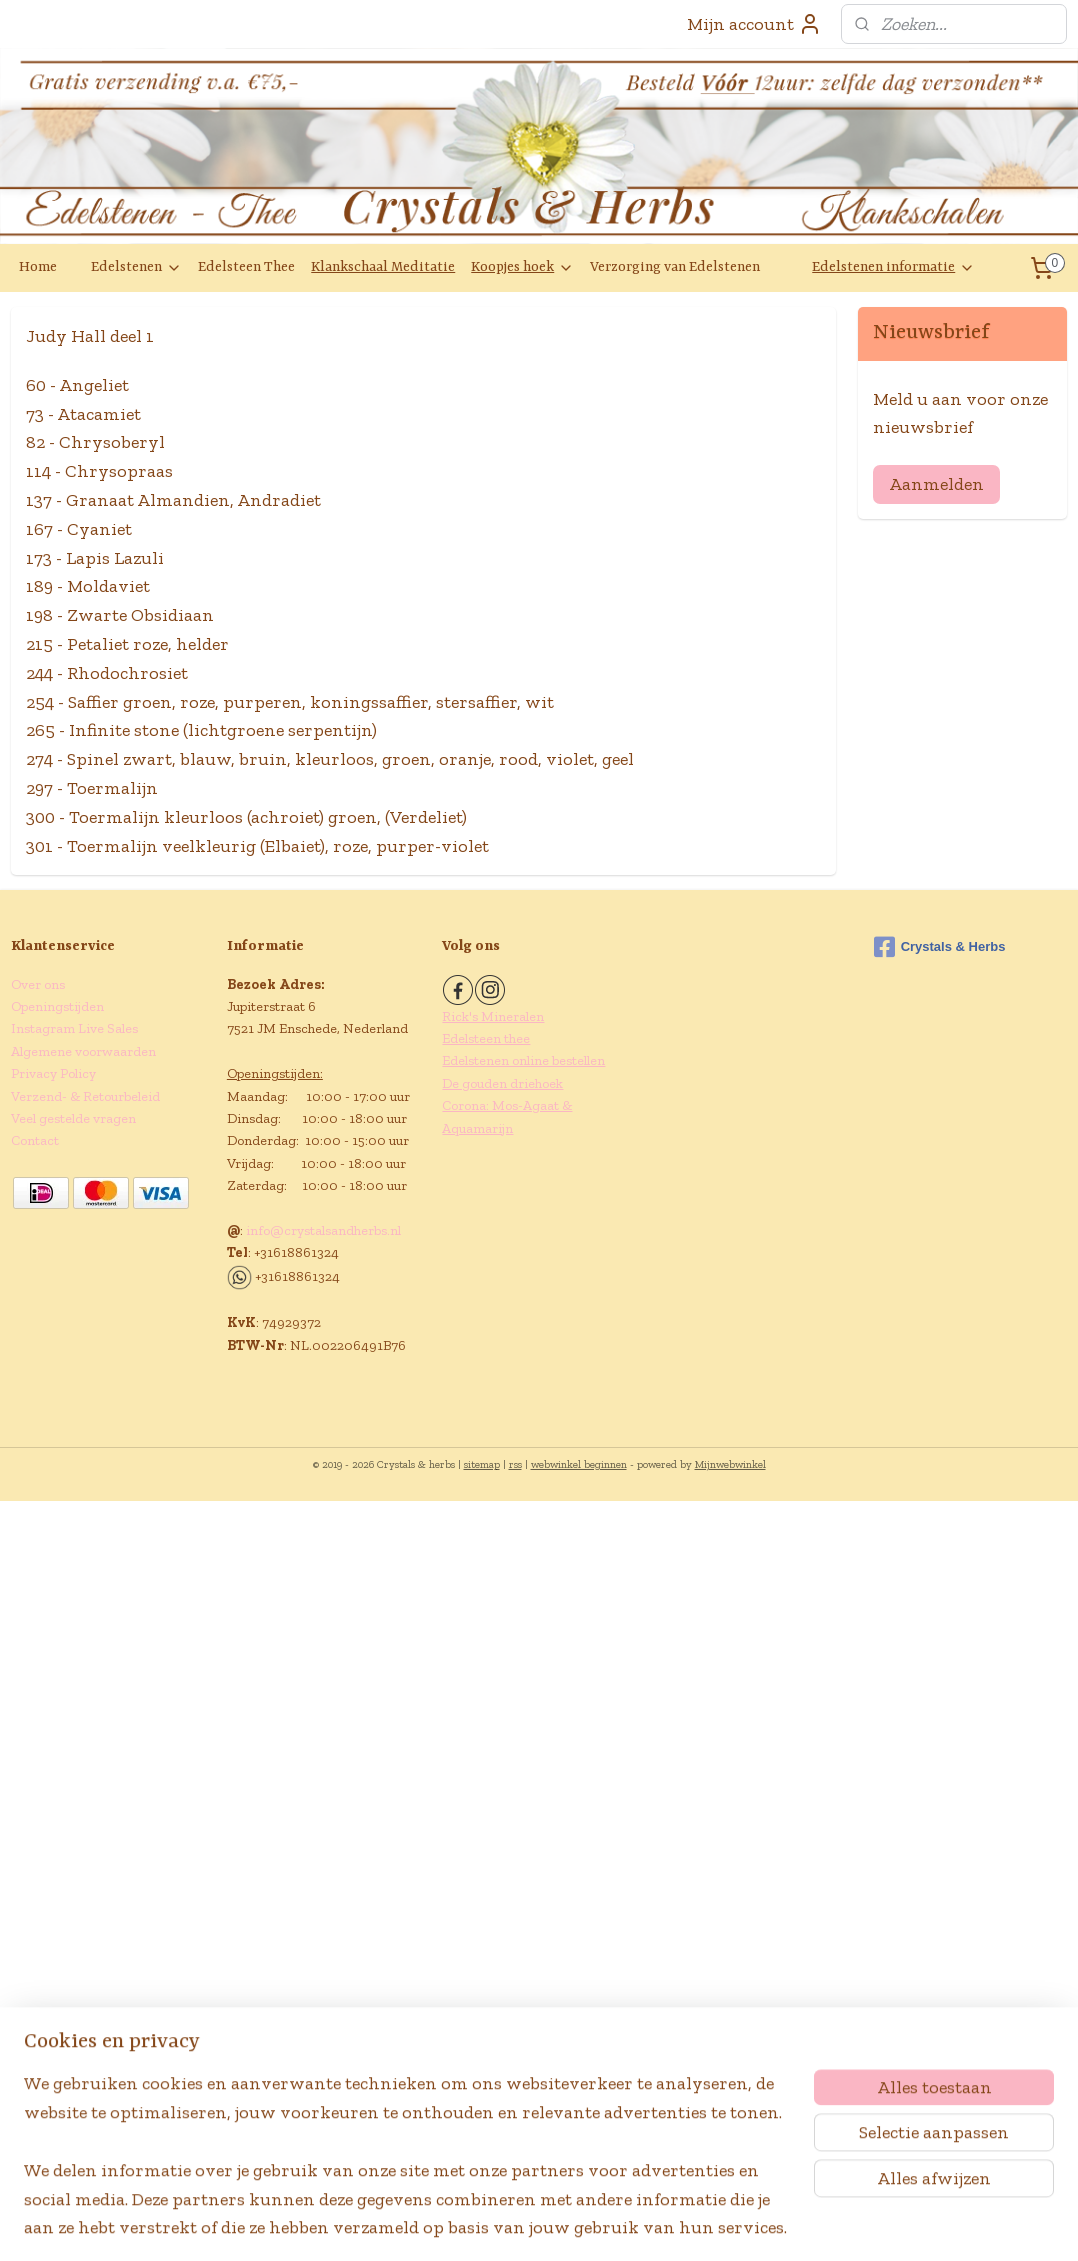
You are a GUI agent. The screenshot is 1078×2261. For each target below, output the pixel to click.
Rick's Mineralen (493, 1016)
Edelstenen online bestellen (523, 1060)
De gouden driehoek (502, 1083)
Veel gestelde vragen (73, 1118)
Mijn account (754, 24)
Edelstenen (136, 267)
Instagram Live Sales (74, 1028)
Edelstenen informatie (893, 267)
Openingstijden (57, 1006)
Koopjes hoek (522, 267)
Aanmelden (936, 484)
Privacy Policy (53, 1073)
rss (515, 1464)
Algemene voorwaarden (83, 1051)
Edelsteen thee (486, 1038)
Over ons (38, 984)
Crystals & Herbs (940, 947)
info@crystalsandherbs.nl (323, 1230)
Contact (35, 1140)
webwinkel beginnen (579, 1464)
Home (38, 267)
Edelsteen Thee (246, 267)
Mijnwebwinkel (730, 1464)
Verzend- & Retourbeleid (85, 1096)
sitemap (482, 1464)
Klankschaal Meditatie (383, 267)
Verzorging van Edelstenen (675, 267)
